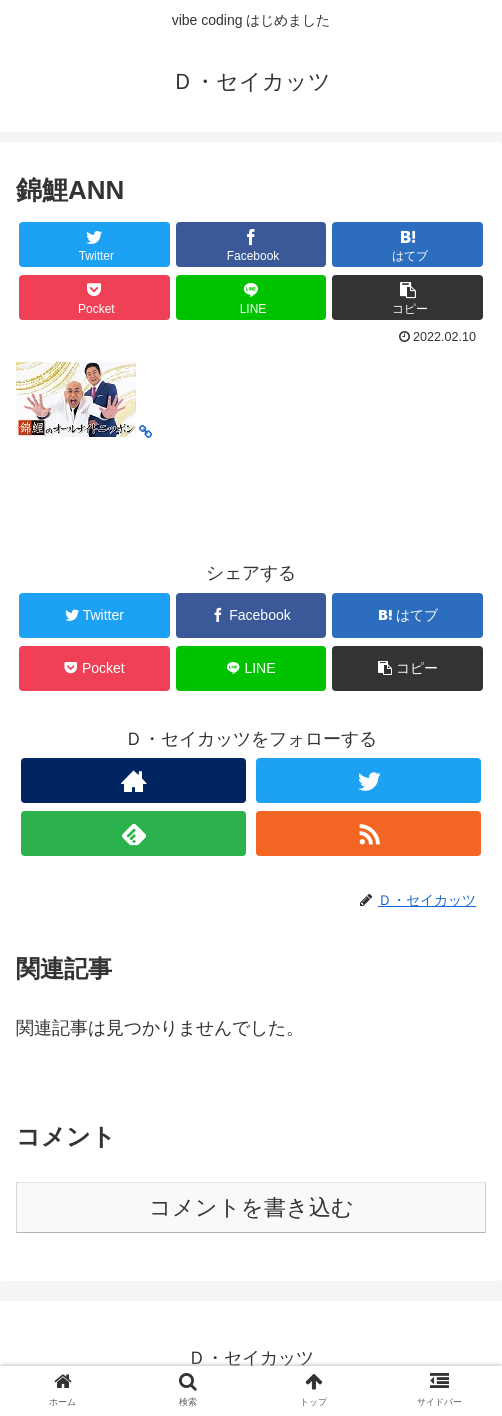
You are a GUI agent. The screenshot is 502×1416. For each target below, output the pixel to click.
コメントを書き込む (251, 1207)
